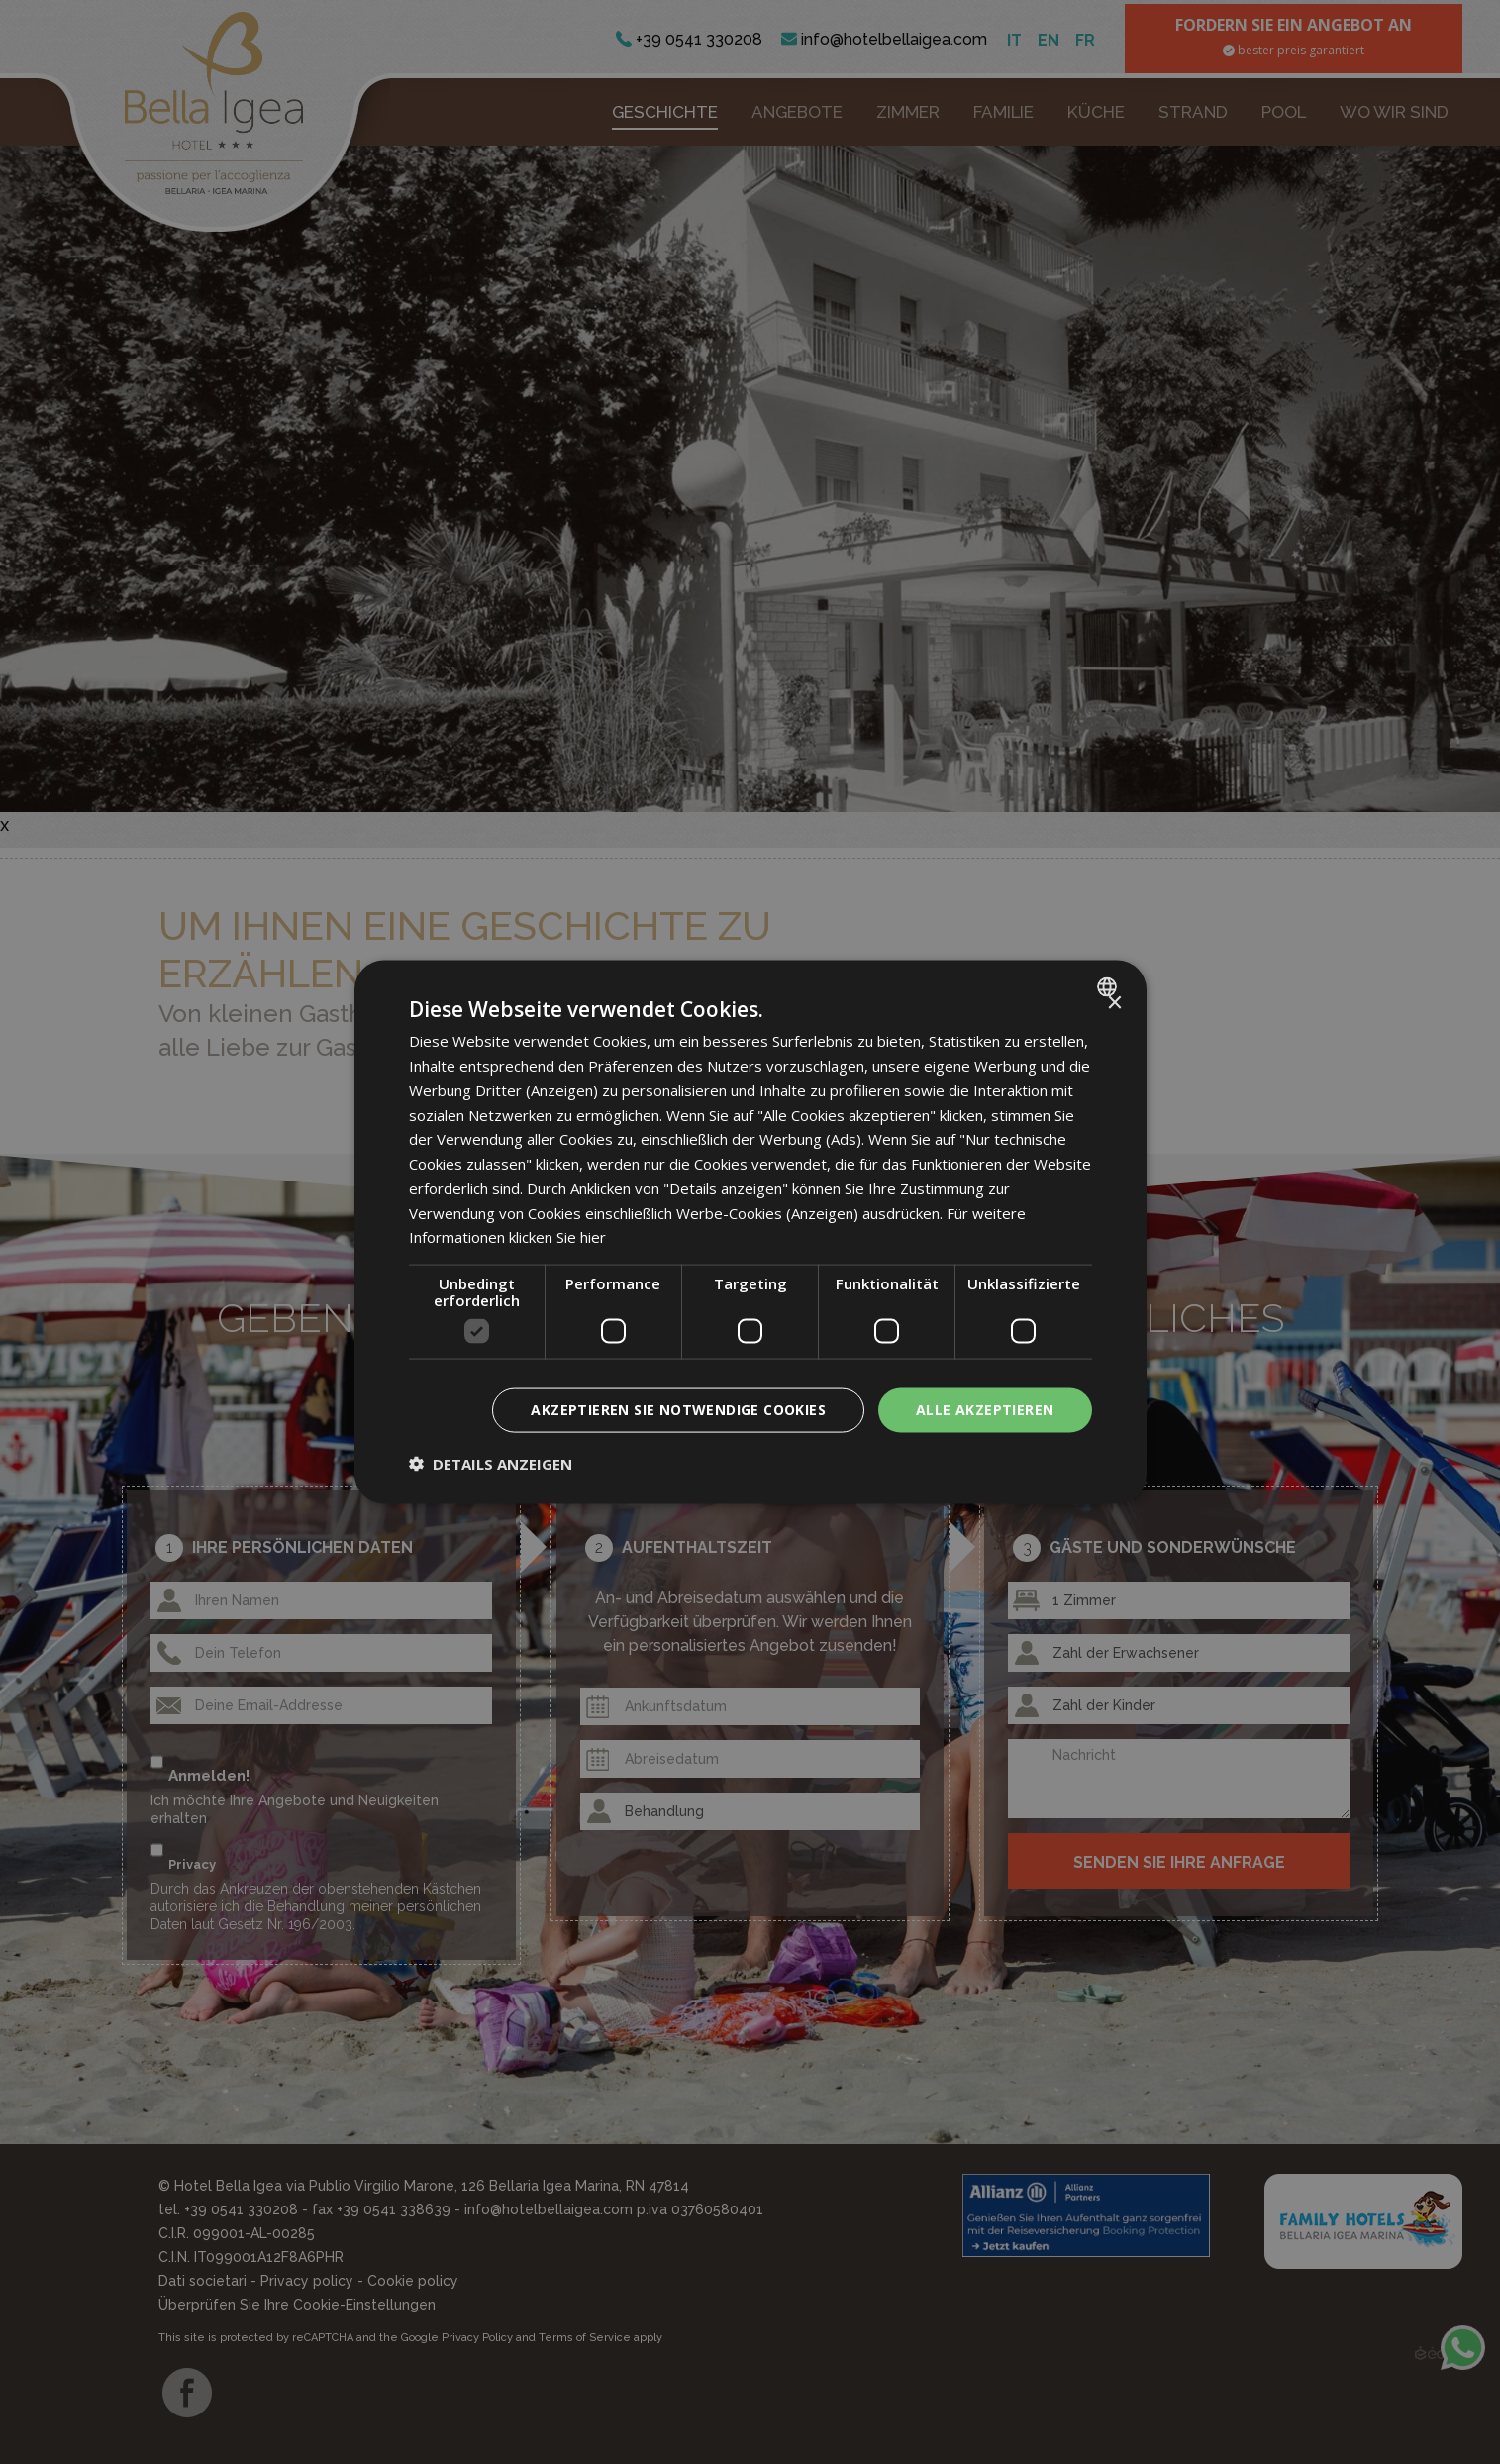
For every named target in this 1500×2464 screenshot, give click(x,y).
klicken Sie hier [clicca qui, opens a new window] (557, 1237)
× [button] (1114, 1003)
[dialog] (750, 1232)
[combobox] (1109, 987)
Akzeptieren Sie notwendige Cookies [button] (678, 1409)
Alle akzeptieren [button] (984, 1409)
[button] (490, 1463)
